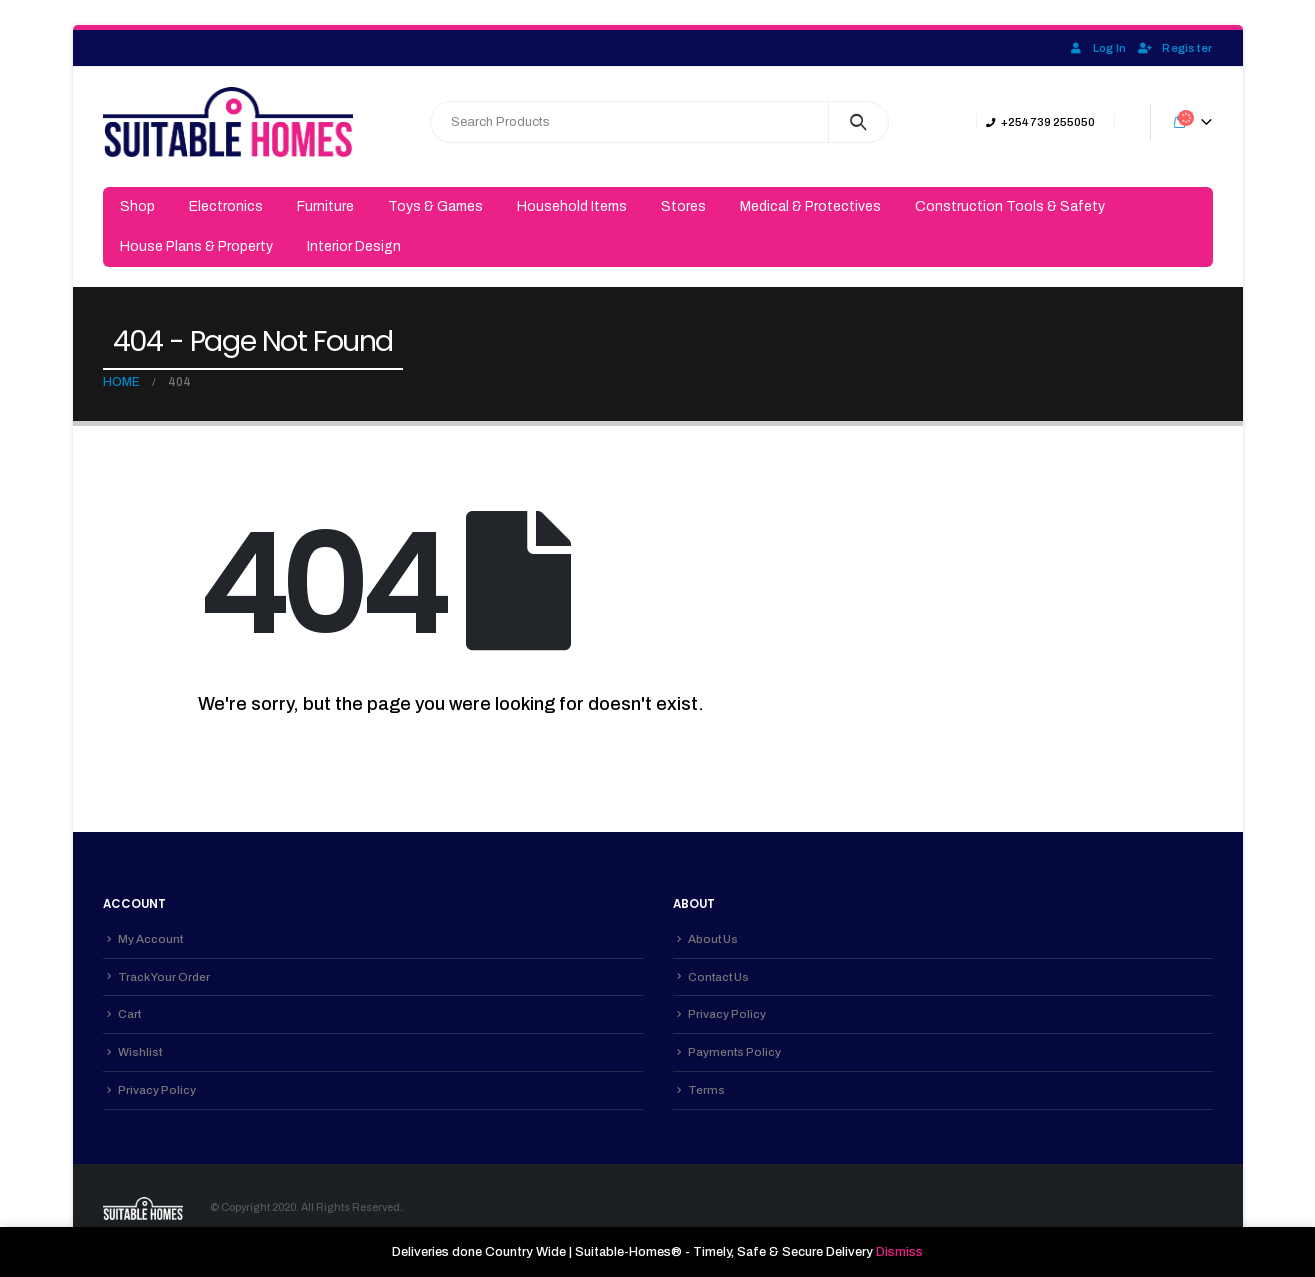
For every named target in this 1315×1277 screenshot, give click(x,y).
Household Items (572, 206)
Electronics (226, 206)
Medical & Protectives (810, 206)
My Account (150, 939)
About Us (713, 939)
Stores (683, 206)
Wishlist (140, 1052)
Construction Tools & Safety (1010, 206)
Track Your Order (164, 977)
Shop (137, 206)
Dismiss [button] (899, 1252)
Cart (129, 1014)
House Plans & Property (196, 246)
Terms (706, 1090)
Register (1174, 48)
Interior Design (354, 246)
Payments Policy (734, 1052)
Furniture (325, 206)
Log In (1097, 48)
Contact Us (718, 977)
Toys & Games (435, 206)
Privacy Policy (157, 1090)
